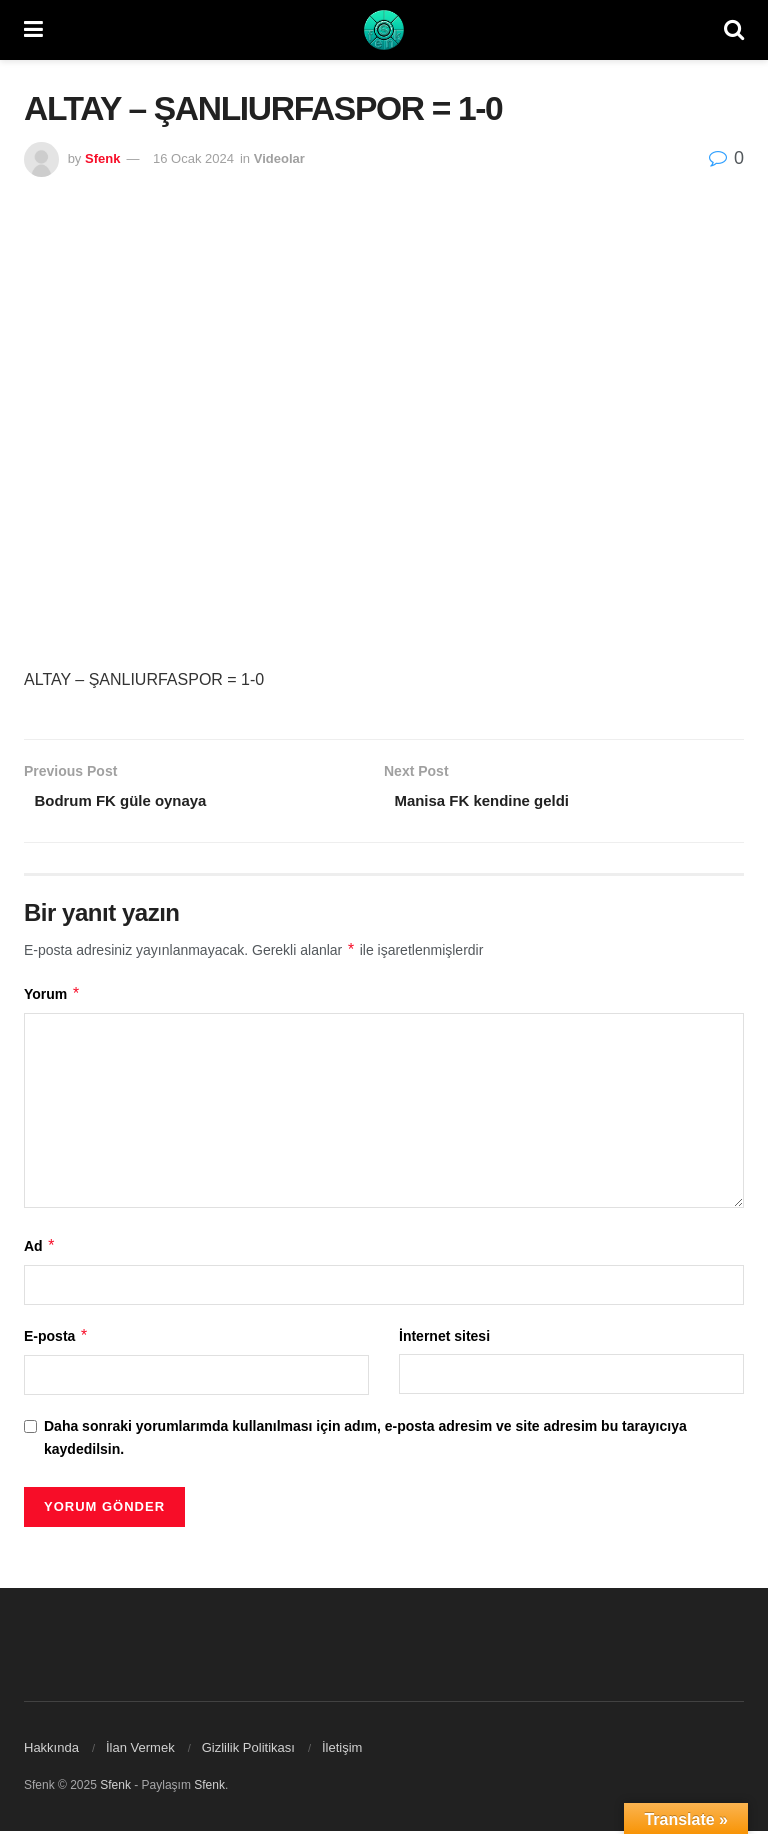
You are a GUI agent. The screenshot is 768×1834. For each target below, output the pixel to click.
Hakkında (51, 1750)
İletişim (342, 1750)
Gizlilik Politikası (248, 1750)
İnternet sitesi (444, 1339)
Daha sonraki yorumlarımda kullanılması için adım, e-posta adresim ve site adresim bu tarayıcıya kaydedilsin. (365, 1441)
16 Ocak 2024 (193, 158)
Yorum (52, 997)
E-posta (56, 1339)
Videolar (279, 158)
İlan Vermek (140, 1750)
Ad (40, 1249)
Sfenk (102, 158)
